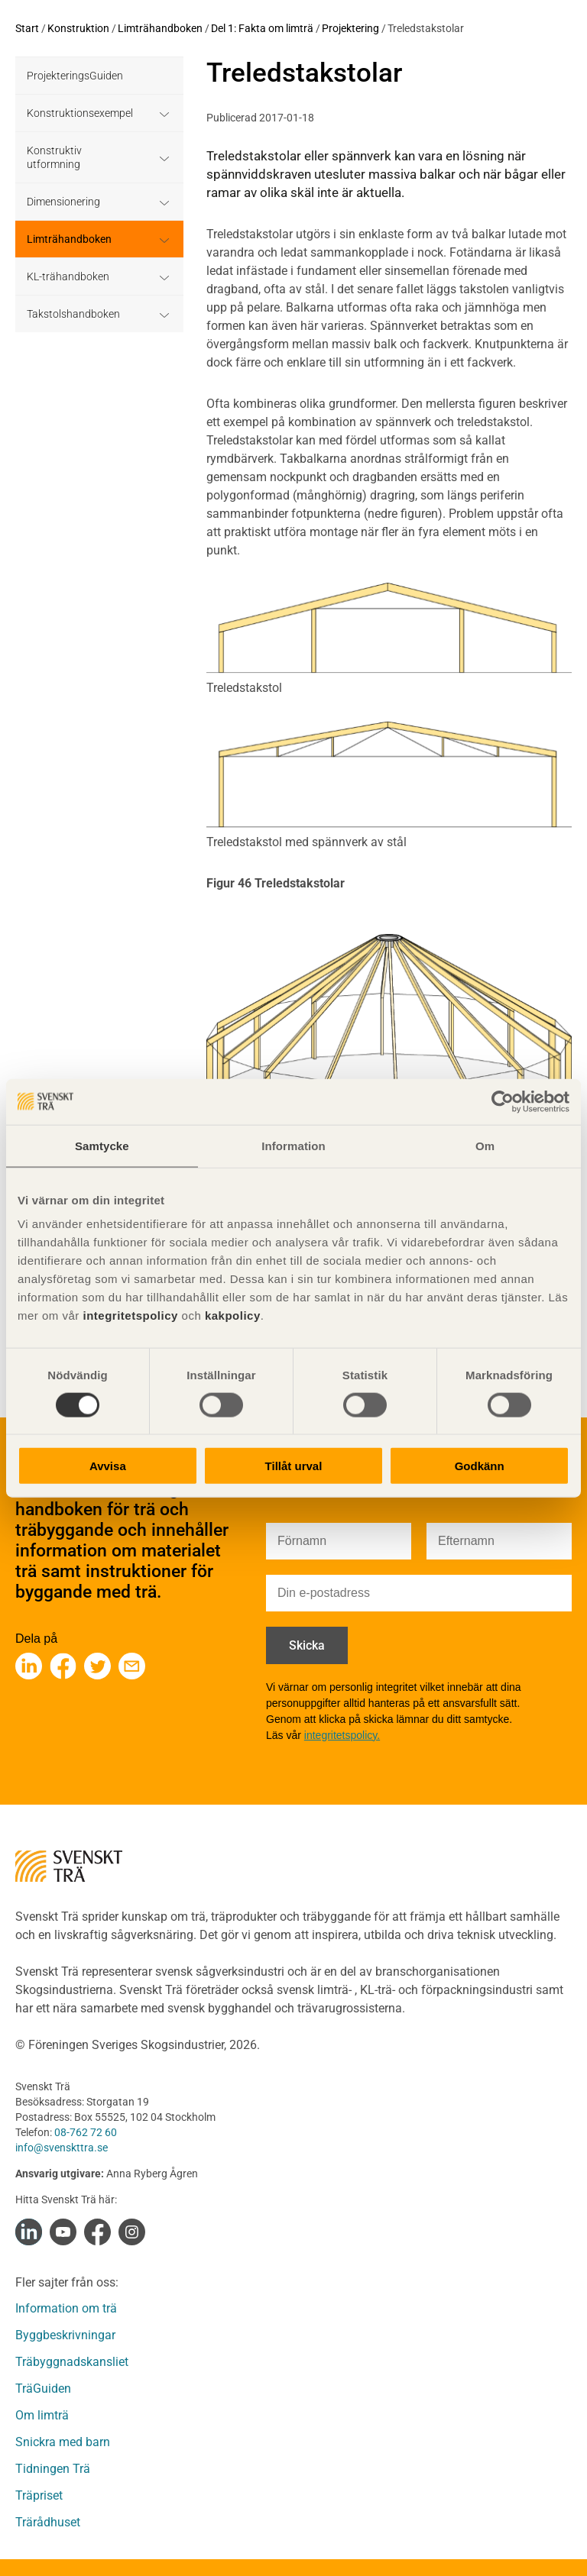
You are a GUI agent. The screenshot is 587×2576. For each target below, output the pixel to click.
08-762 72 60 (85, 2132)
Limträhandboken (160, 28)
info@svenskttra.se (61, 2147)
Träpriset (39, 2495)
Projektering (350, 28)
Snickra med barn (62, 2442)
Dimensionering (63, 202)
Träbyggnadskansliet (71, 2362)
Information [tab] (293, 1145)
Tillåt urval (294, 1465)
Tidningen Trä (52, 2468)
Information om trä (66, 2308)
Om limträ (42, 2415)
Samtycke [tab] (102, 1145)
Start (27, 28)
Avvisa (107, 1465)
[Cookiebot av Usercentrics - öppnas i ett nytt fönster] (502, 1101)
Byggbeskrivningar (65, 2335)
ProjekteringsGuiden (75, 75)
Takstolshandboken (73, 314)
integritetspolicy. (342, 1735)
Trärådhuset (47, 2522)
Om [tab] (485, 1145)
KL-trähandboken (68, 276)
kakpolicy (233, 1315)
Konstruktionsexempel (80, 113)
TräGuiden (43, 2388)
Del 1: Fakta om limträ (262, 28)
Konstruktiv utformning (54, 157)
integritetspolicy (128, 1315)
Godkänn (479, 1465)
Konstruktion (78, 28)
